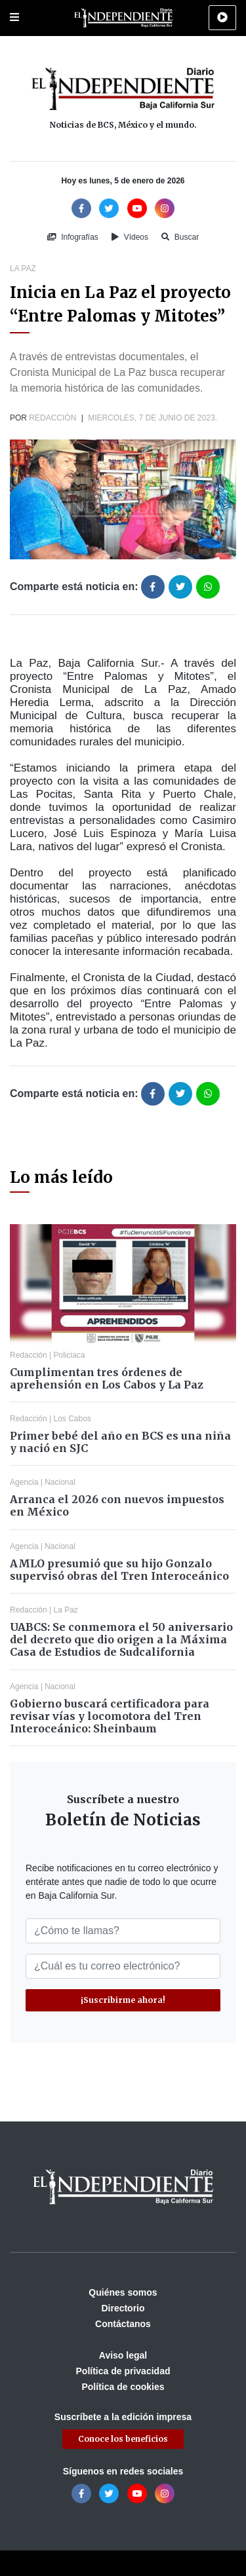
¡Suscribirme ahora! (123, 2000)
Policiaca (69, 1355)
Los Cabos (72, 1418)
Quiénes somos (123, 2292)
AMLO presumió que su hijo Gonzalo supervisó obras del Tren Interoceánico (119, 1569)
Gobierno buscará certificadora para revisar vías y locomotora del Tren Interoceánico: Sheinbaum (109, 1716)
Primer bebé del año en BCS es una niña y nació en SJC (120, 1442)
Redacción (52, 417)
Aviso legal (123, 2355)
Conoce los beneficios (123, 2439)
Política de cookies (122, 2386)
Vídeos (130, 237)
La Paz (23, 268)
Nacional (60, 1482)
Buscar (180, 237)
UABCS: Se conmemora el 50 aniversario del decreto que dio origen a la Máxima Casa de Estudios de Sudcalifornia (121, 1639)
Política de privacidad (123, 2371)
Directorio (122, 2308)
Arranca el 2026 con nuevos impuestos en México (117, 1505)
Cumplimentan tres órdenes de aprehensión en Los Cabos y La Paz (106, 1378)
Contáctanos (123, 2324)
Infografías (72, 237)
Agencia (24, 1482)
